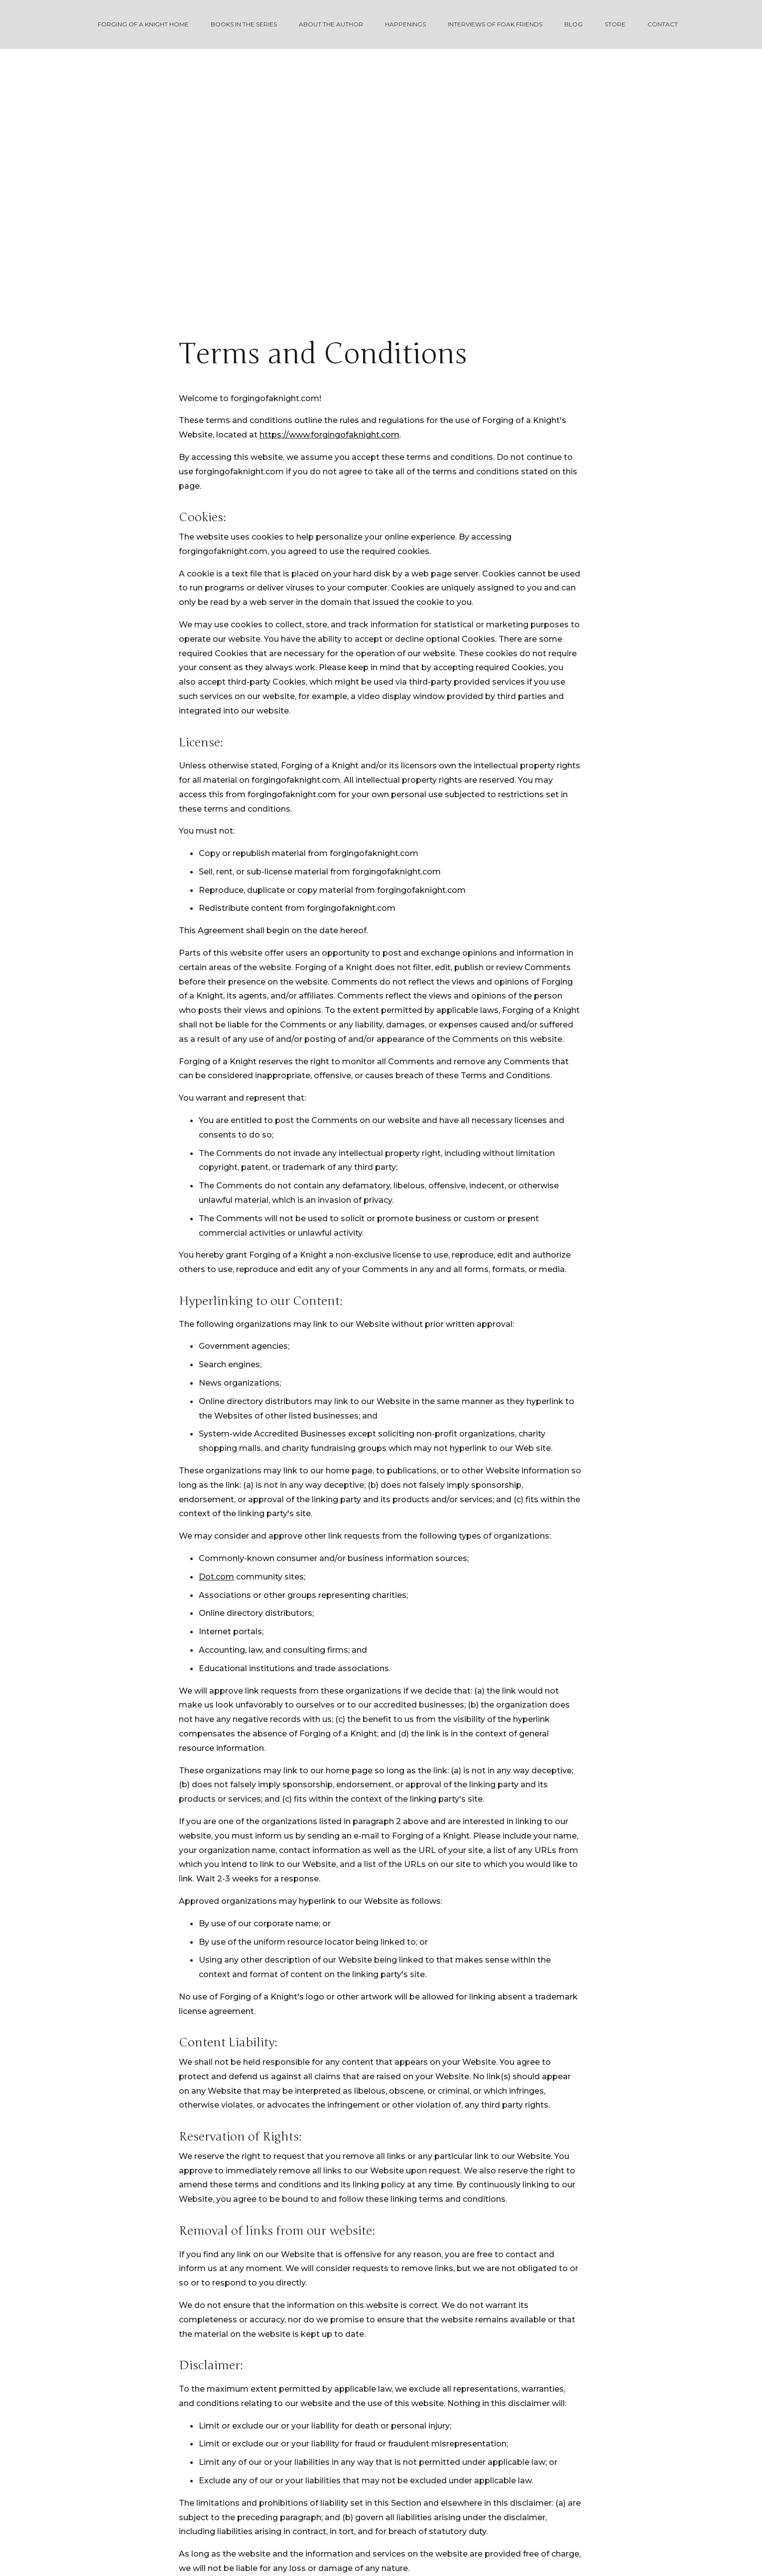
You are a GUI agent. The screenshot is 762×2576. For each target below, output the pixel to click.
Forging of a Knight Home (143, 24)
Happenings (405, 24)
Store (615, 24)
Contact (662, 24)
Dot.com (216, 1576)
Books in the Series (244, 24)
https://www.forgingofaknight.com (329, 434)
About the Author (331, 24)
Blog (573, 24)
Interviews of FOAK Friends (495, 24)
